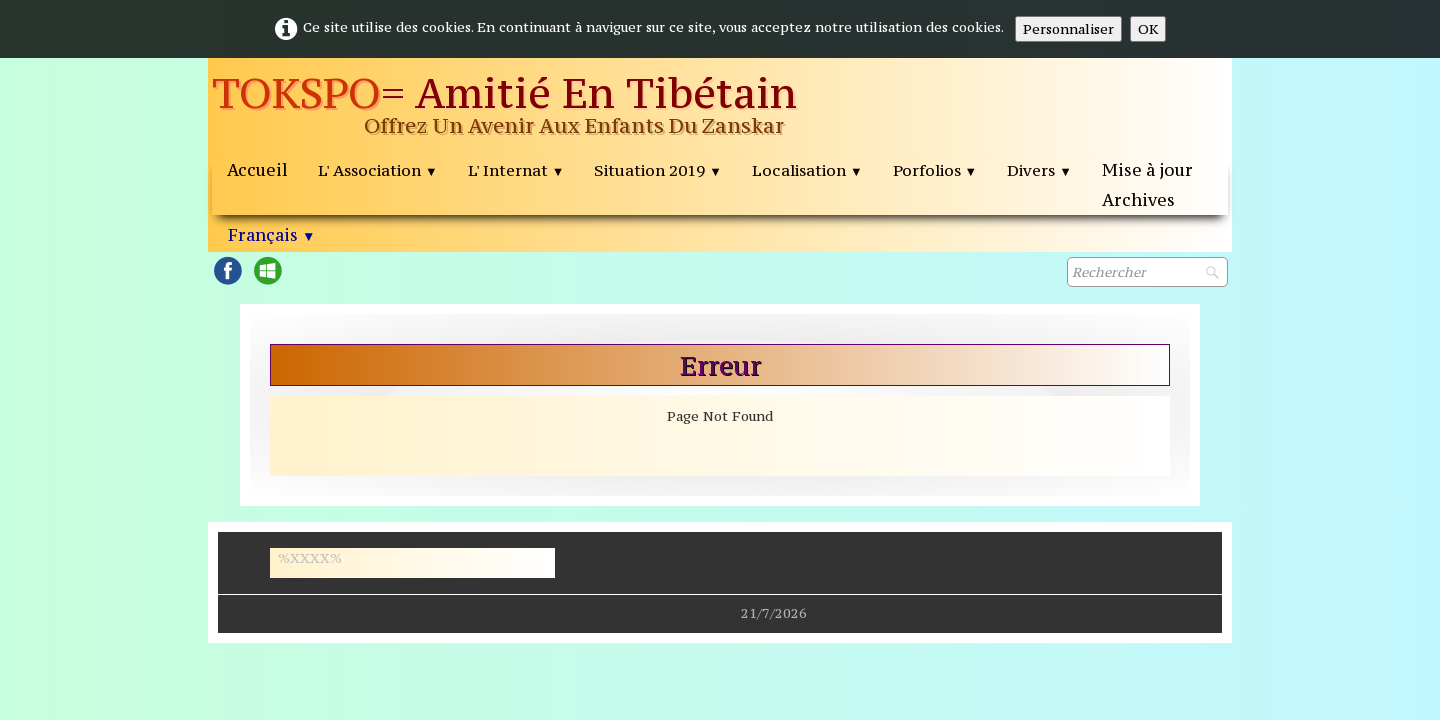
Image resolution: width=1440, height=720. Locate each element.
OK (1148, 29)
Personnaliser (1068, 29)
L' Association (378, 170)
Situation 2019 (658, 170)
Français (271, 235)
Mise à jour (1147, 170)
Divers (1039, 170)
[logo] (537, 107)
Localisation (807, 170)
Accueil (257, 170)
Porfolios (935, 170)
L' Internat (516, 170)
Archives (1138, 200)
